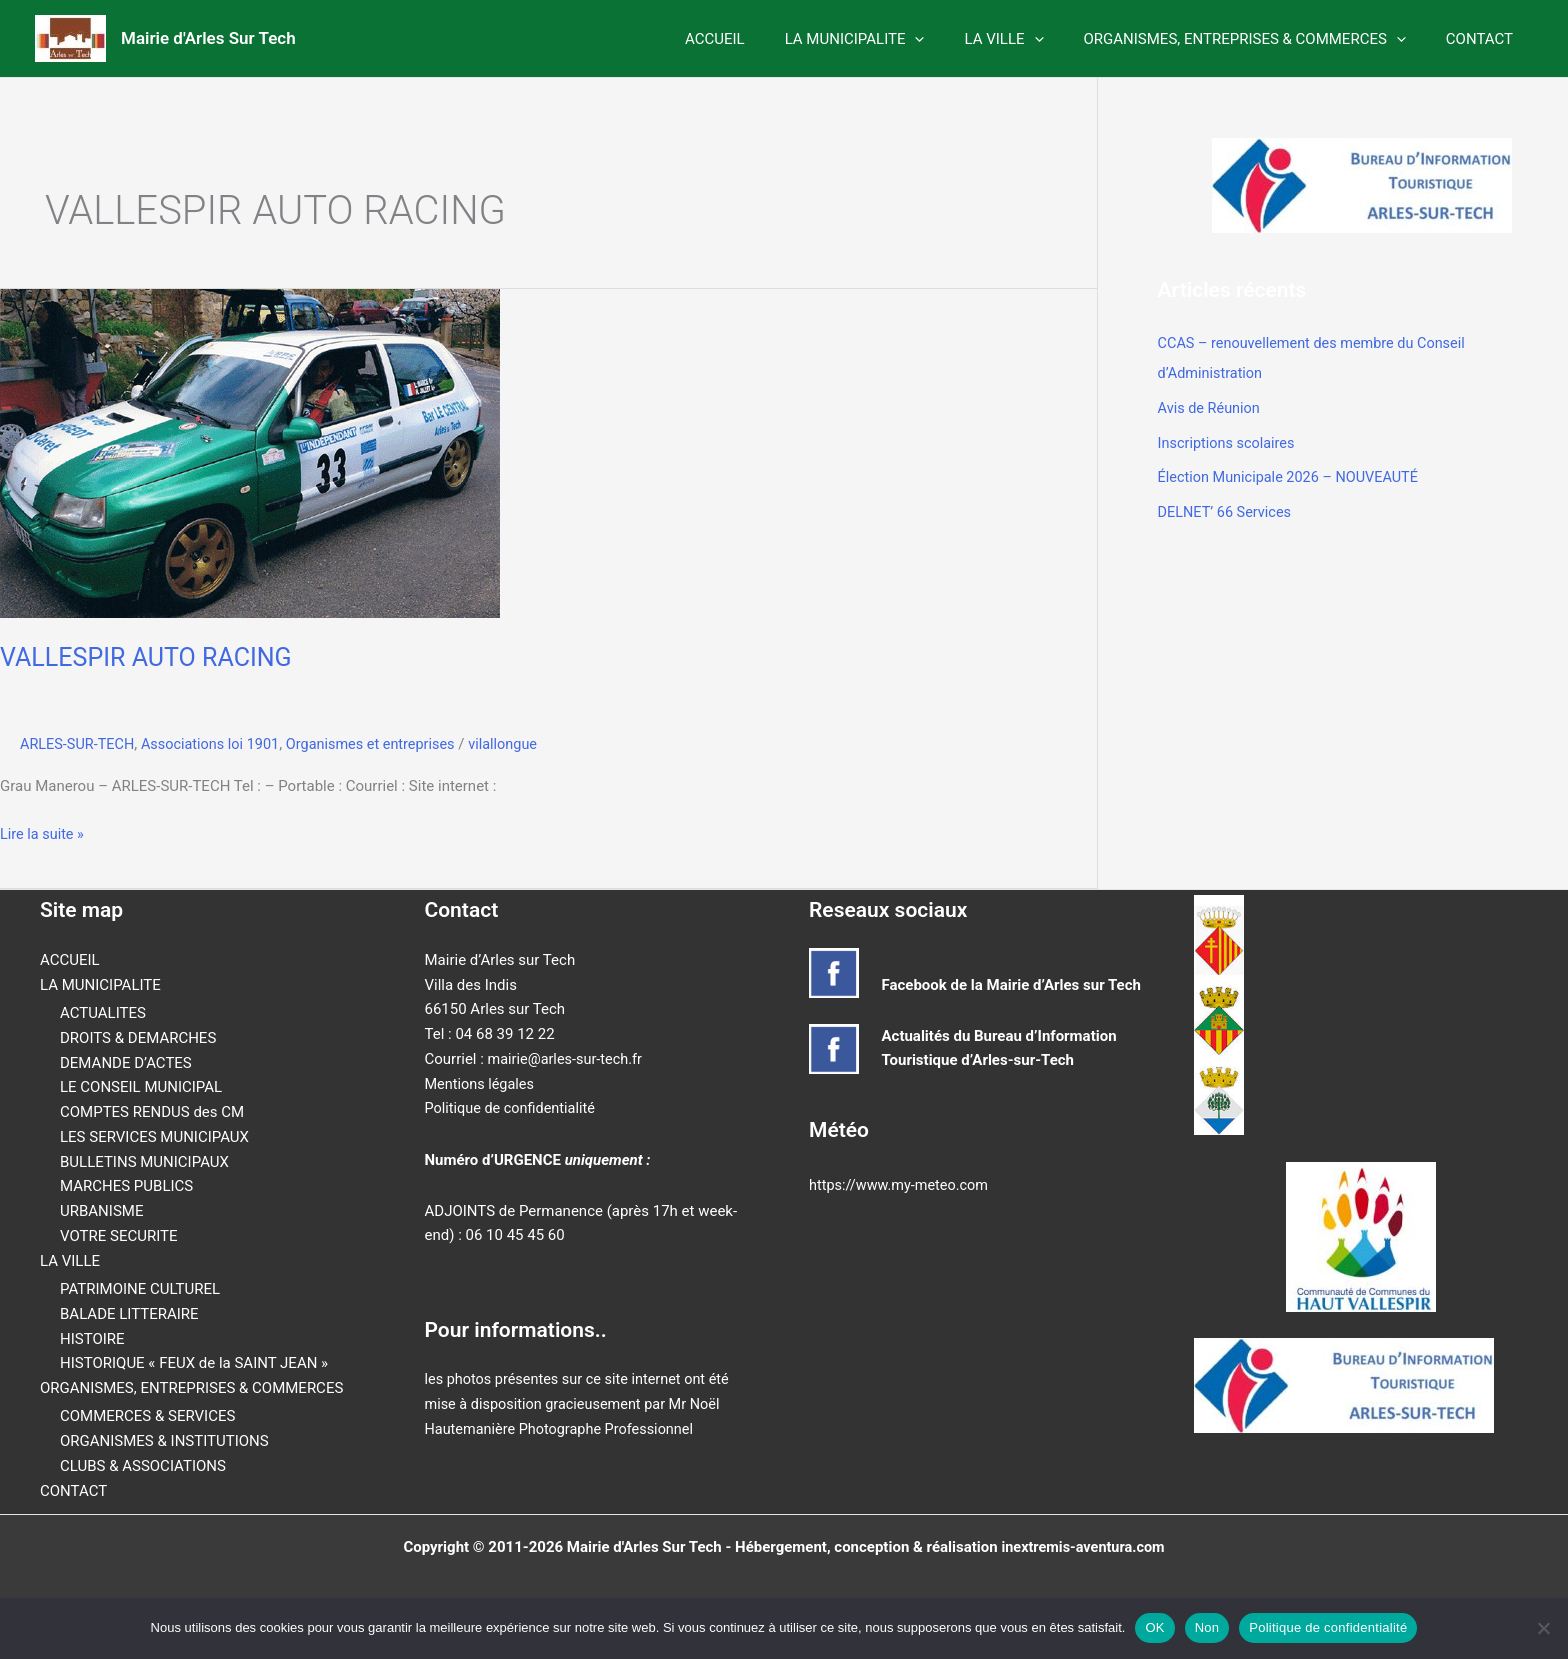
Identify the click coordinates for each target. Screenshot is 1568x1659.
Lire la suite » (43, 833)
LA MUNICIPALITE (890, 39)
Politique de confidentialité (513, 1108)
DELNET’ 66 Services (1227, 508)
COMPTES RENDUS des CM (152, 1112)
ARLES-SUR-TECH (79, 744)
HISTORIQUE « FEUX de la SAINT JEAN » (194, 1363)
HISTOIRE (92, 1338)
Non (1207, 1627)
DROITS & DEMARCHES (138, 1038)
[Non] (1543, 1628)
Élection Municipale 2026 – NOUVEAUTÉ (1293, 474)
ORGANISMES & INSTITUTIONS (164, 1441)
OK (1154, 1627)
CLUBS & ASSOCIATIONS (143, 1466)
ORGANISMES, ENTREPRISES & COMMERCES (1260, 39)
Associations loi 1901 (217, 744)
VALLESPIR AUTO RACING (151, 657)
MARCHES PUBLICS (126, 1186)
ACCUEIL (760, 39)
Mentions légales (482, 1083)
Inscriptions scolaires (1229, 440)
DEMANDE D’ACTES (126, 1062)
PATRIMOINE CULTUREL (140, 1289)
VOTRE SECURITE (119, 1236)
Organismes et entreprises (383, 744)
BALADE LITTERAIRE (129, 1314)
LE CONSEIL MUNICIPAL (141, 1087)
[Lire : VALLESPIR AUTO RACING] (250, 452)
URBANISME (101, 1211)
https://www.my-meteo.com (902, 1185)
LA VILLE (1028, 39)
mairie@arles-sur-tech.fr (568, 1059)
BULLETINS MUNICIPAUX (144, 1161)
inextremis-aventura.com (1083, 1546)
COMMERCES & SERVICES (147, 1416)
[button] (949, 39)
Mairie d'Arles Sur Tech (208, 38)
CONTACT (1484, 39)
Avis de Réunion (1211, 406)
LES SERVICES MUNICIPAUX (154, 1137)
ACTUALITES (103, 1013)
